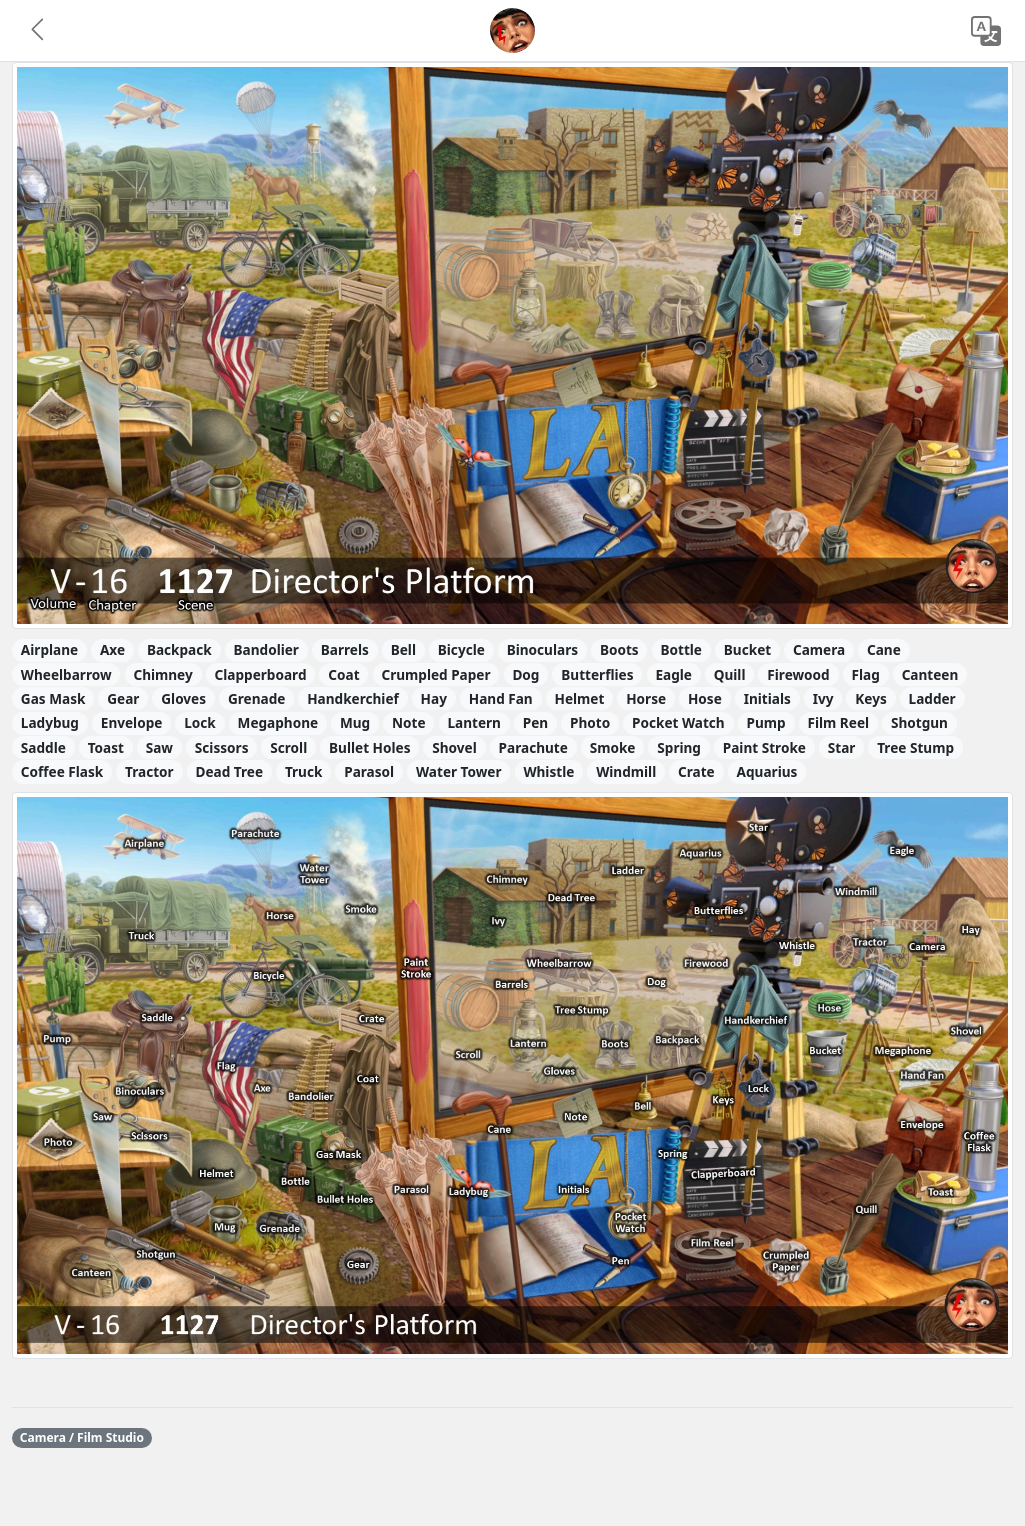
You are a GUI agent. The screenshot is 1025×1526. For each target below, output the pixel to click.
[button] (39, 31)
